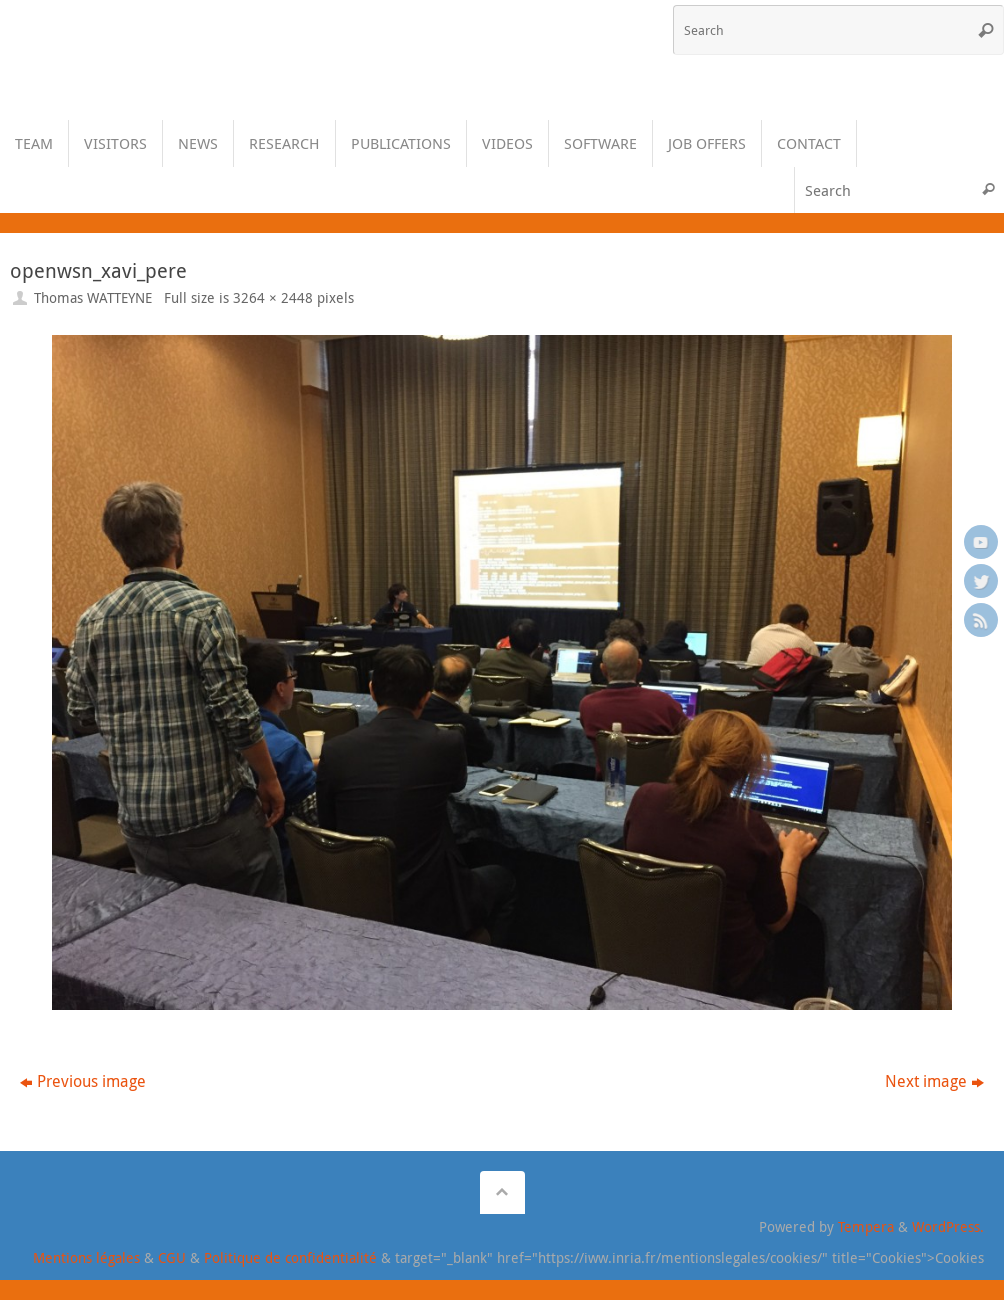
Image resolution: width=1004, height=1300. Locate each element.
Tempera (866, 1226)
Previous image (83, 1081)
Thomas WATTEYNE (93, 297)
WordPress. (948, 1226)
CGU (172, 1257)
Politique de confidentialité (290, 1257)
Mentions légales (86, 1257)
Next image (934, 1081)
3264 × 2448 (273, 297)
